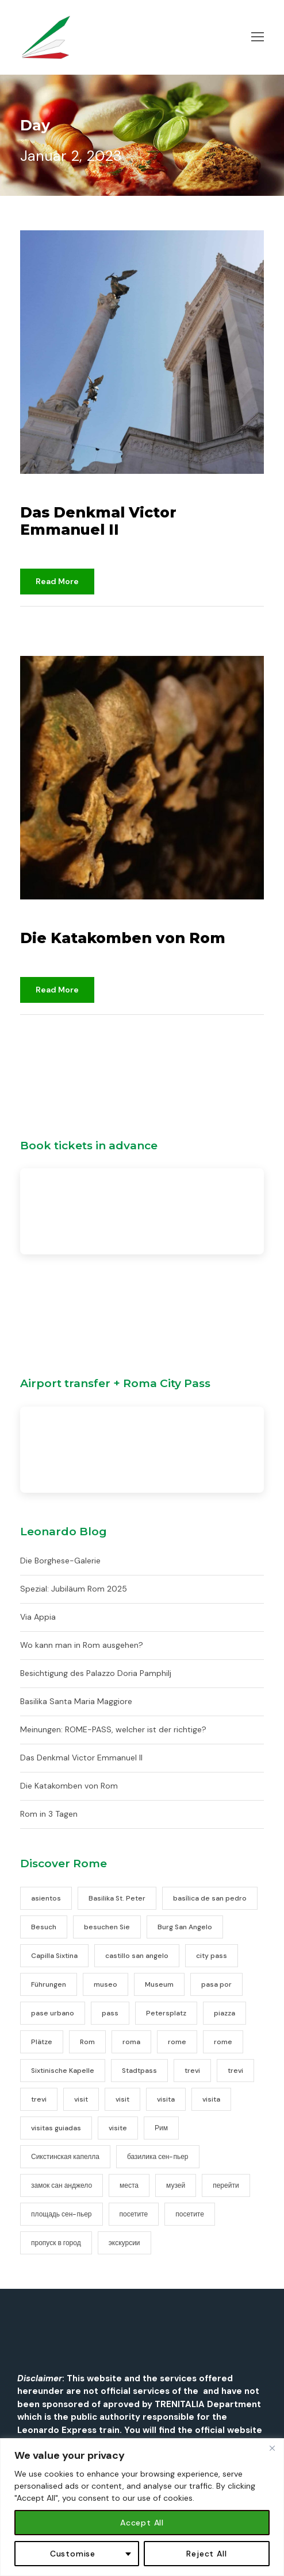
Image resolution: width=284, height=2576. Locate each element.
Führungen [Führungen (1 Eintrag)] (48, 1984)
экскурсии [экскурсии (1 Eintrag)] (124, 2242)
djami (45, 620)
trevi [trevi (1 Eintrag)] (192, 2070)
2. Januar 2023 (52, 494)
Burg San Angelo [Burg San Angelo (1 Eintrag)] (185, 1927)
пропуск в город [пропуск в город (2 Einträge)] (56, 2242)
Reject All (206, 2553)
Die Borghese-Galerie (60, 1560)
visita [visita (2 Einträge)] (166, 2099)
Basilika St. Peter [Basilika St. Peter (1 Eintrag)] (117, 1898)
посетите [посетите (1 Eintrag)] (189, 2214)
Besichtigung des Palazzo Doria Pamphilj (95, 1673)
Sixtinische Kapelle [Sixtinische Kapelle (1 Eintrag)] (62, 2070)
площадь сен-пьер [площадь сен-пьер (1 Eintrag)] (61, 2214)
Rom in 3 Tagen (49, 1814)
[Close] (272, 2448)
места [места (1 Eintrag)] (129, 2185)
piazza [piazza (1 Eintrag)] (224, 2013)
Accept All (142, 2522)
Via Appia (38, 1617)
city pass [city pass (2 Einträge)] (211, 1955)
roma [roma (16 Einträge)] (131, 2041)
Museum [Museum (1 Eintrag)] (159, 1984)
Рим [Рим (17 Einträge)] (161, 2128)
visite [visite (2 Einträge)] (118, 2128)
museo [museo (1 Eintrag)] (105, 1984)
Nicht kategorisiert (119, 620)
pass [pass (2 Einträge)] (110, 2013)
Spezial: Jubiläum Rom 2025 (73, 1589)
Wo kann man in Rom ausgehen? (81, 1645)
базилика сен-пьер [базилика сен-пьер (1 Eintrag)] (158, 2156)
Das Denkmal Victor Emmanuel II (98, 521)
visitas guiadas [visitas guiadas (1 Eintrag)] (56, 2128)
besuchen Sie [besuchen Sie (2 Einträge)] (107, 1927)
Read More (57, 581)
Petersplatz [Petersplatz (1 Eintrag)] (166, 2013)
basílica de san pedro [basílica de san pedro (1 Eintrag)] (210, 1898)
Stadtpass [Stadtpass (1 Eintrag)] (139, 2070)
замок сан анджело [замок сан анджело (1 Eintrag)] (61, 2185)
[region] (142, 2507)
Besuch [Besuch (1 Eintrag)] (43, 1927)
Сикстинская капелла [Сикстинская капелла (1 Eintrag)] (65, 2156)
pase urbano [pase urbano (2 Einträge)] (52, 2013)
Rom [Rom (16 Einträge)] (87, 2041)
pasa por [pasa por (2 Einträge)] (216, 1984)
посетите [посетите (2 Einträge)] (134, 2214)
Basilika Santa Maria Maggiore (76, 1701)
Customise (72, 2553)
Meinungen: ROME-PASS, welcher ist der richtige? (113, 1729)
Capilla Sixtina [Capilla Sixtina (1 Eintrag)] (54, 1955)
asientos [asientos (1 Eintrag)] (46, 1898)
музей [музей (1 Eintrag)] (175, 2185)
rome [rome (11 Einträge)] (223, 2041)
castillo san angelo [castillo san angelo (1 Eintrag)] (136, 1955)
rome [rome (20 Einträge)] (177, 2041)
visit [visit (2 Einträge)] (81, 2099)
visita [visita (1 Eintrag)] (211, 2099)
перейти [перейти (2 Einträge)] (226, 2185)
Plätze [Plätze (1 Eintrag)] (41, 2041)
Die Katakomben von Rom (122, 938)
